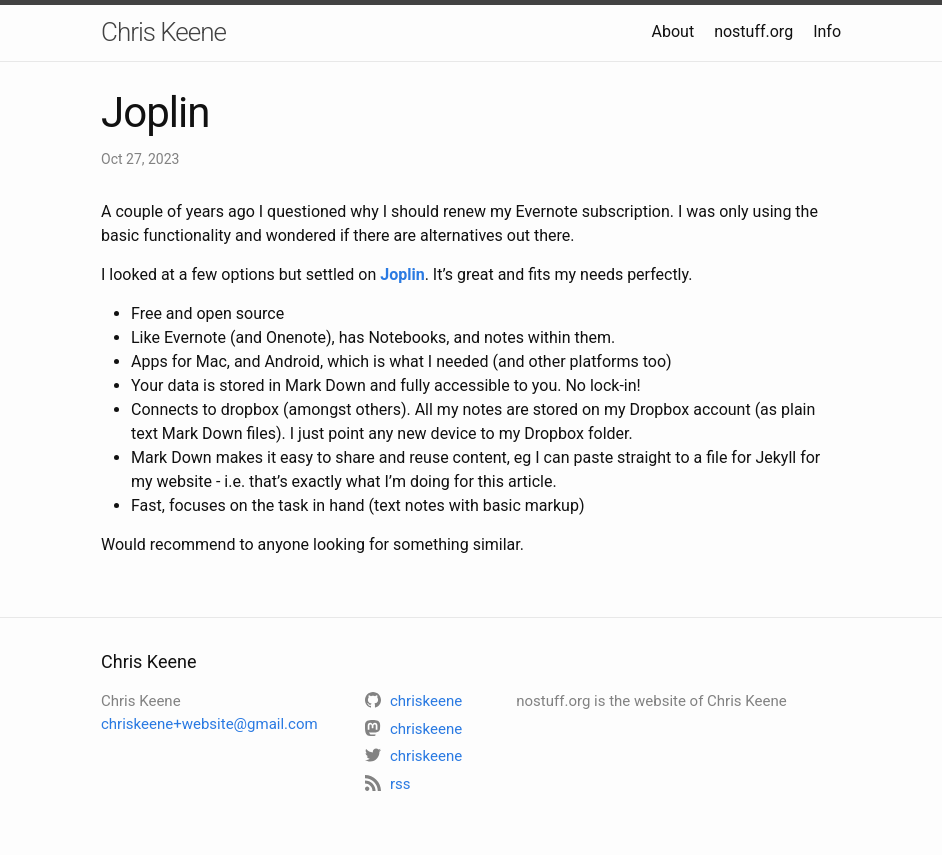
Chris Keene (163, 32)
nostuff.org (753, 31)
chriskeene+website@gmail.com (209, 724)
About (673, 31)
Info (827, 31)
